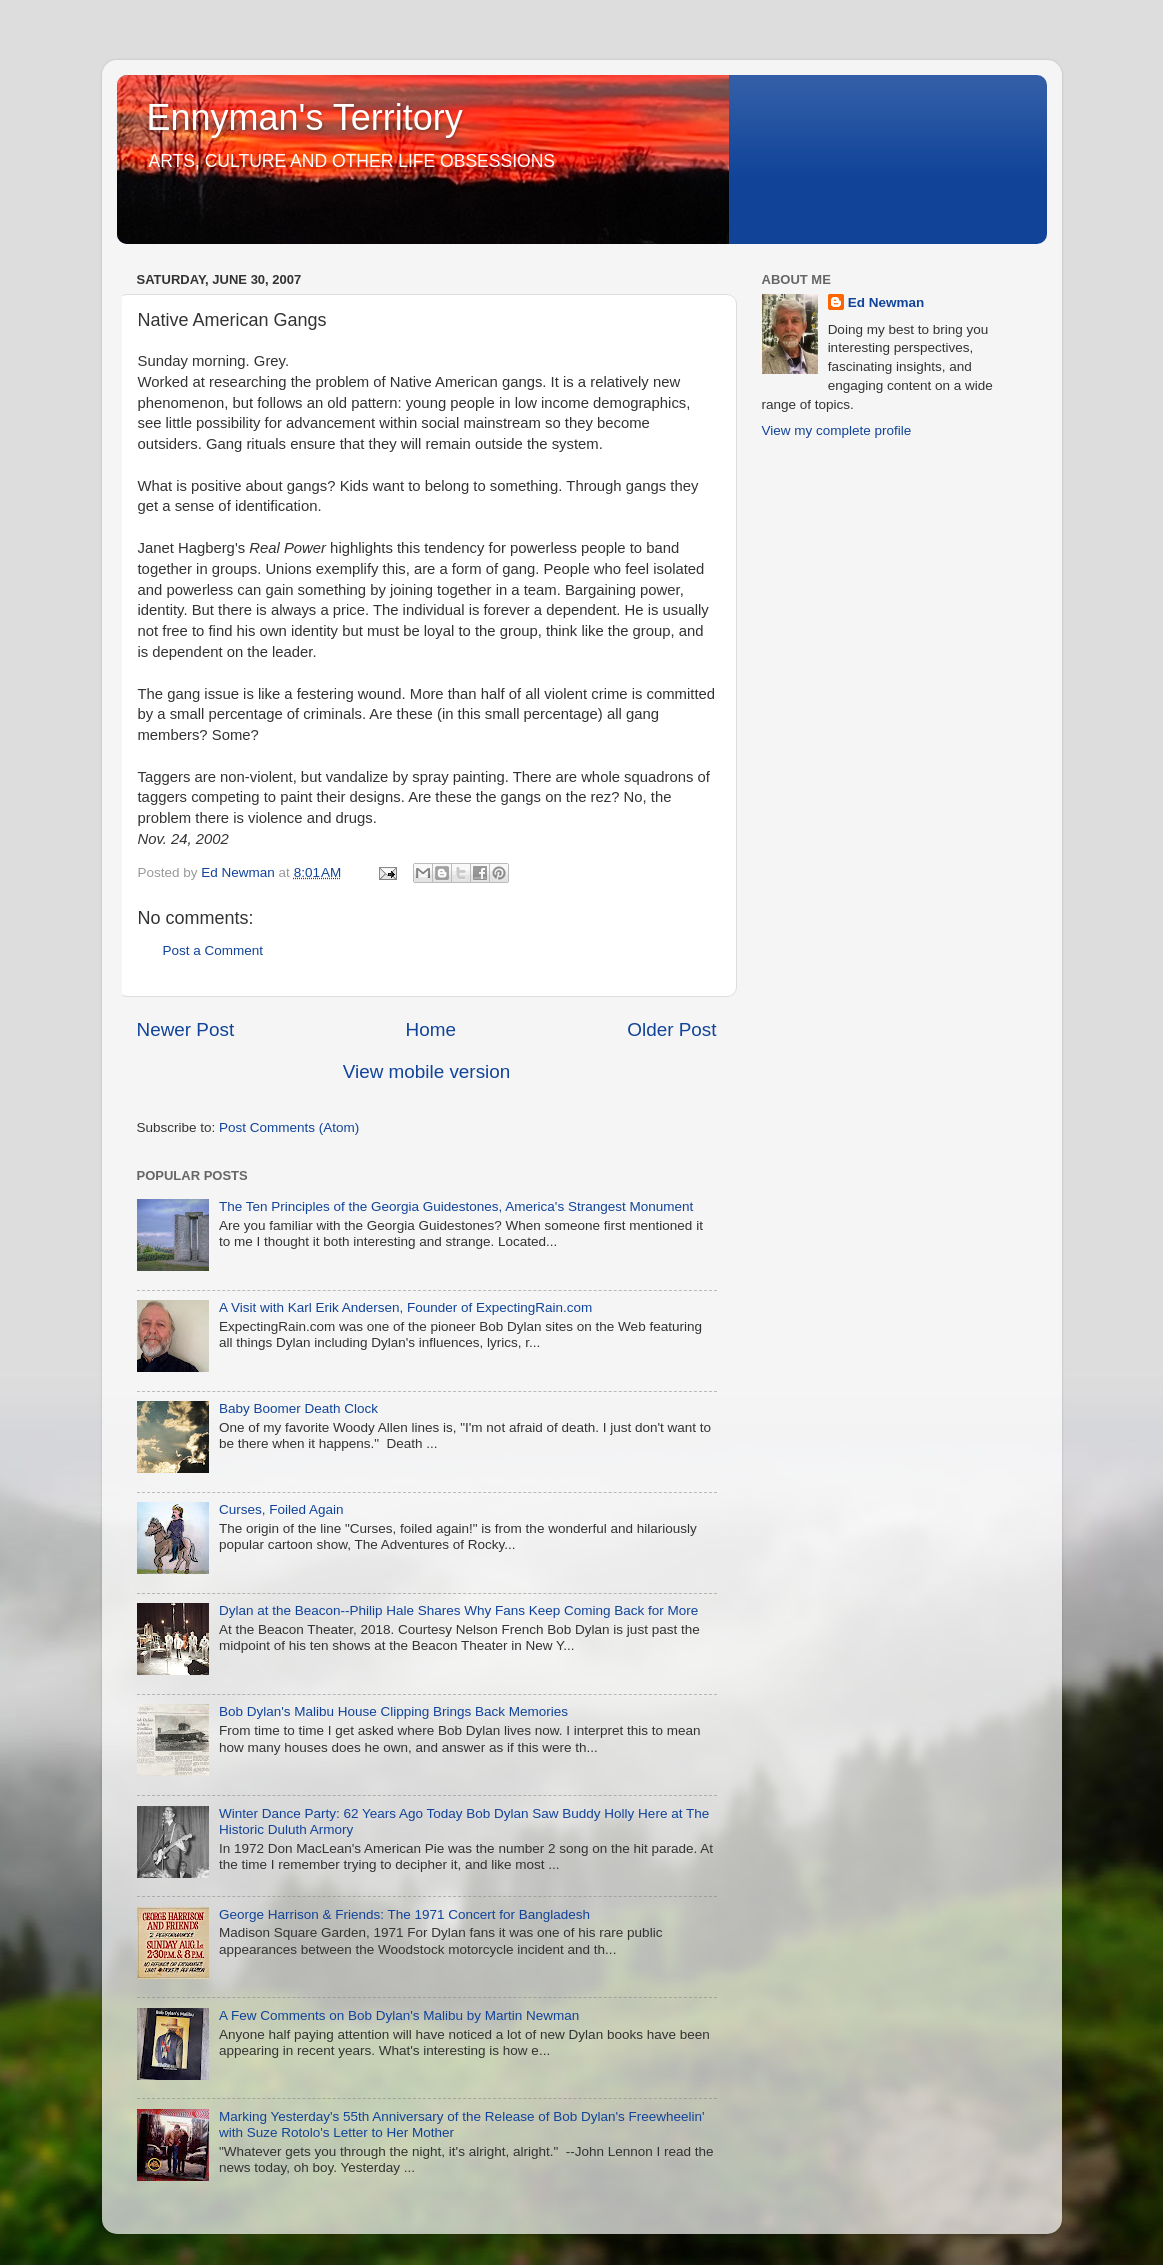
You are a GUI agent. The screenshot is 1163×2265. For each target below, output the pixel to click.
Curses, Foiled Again (281, 1509)
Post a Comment (213, 950)
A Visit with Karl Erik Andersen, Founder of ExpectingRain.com (405, 1307)
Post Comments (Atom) (289, 1127)
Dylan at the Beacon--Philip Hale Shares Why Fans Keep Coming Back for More (458, 1610)
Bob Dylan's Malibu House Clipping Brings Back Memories (393, 1711)
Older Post (671, 1029)
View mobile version (427, 1071)
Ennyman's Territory (305, 117)
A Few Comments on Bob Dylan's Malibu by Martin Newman (399, 2015)
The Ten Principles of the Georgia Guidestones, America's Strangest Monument (456, 1206)
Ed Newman (886, 302)
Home (431, 1029)
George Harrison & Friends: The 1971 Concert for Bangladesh (404, 1914)
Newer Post (186, 1029)
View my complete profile (837, 430)
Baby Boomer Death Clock (298, 1408)
